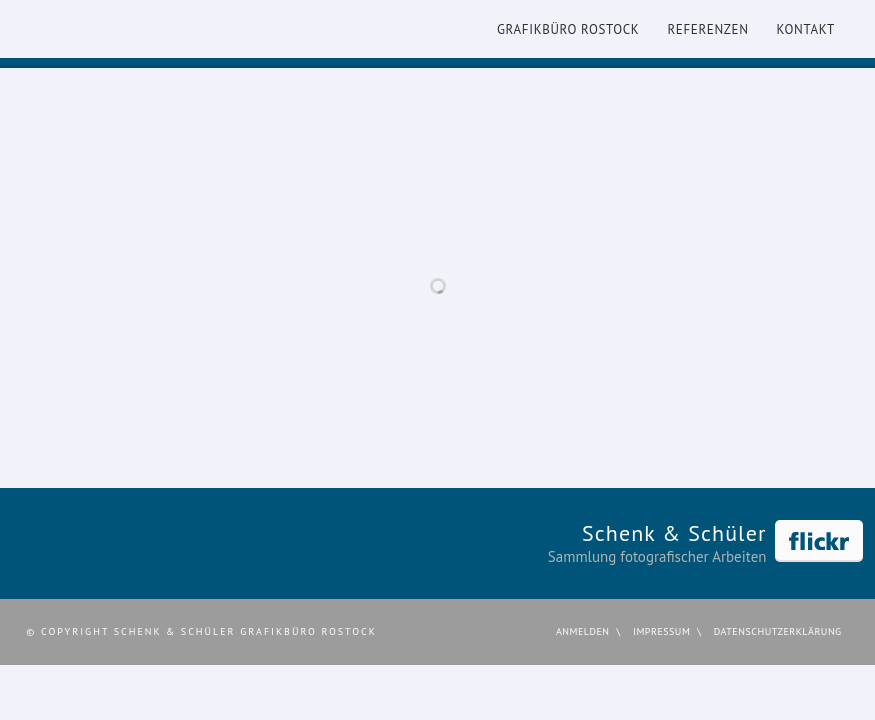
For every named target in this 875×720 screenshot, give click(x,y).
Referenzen (707, 29)
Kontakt (806, 29)
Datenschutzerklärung (778, 631)
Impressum (661, 631)
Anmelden (583, 631)
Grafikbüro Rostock (568, 29)
